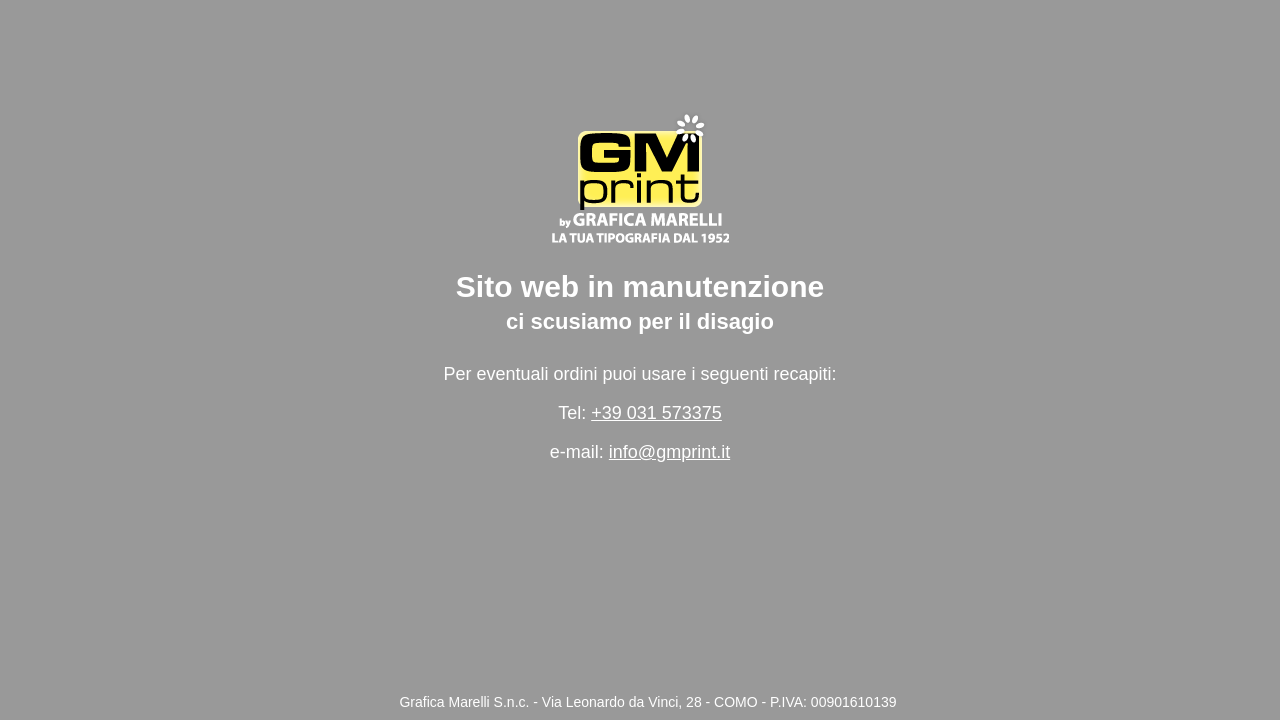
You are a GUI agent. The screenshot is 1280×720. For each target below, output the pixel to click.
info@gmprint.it (669, 452)
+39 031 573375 (656, 413)
